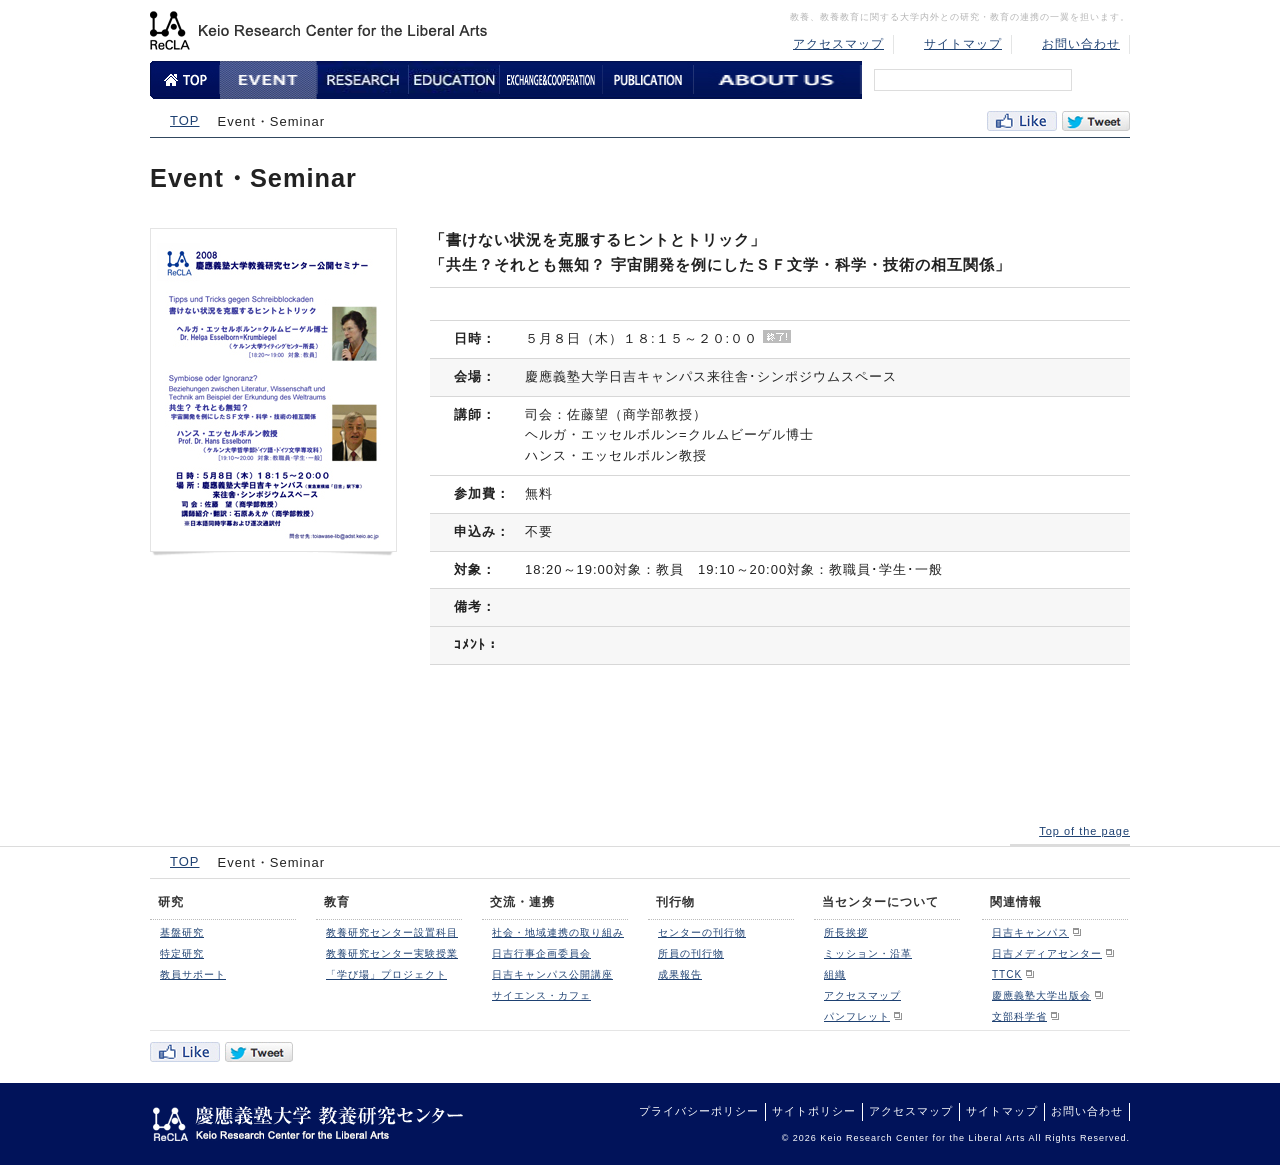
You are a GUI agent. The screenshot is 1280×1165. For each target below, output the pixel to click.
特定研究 (182, 953)
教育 (337, 902)
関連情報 (1016, 902)
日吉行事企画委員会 (541, 953)
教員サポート (193, 974)
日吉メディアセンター (1047, 953)
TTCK (1007, 974)
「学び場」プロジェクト (386, 974)
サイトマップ (963, 44)
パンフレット (857, 1016)
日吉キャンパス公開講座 (552, 974)
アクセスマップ (838, 44)
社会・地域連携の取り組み (558, 932)
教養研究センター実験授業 (392, 953)
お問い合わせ (1081, 44)
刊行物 (675, 902)
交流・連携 (522, 902)
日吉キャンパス (1030, 932)
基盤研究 (182, 932)
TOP (185, 120)
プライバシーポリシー (699, 1111)
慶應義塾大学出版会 (1041, 995)
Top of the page (1084, 831)
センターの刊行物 (702, 932)
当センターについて (880, 902)
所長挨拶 (846, 932)
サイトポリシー (814, 1111)
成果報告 (680, 974)
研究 (171, 902)
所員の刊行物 (691, 953)
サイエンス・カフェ (541, 995)
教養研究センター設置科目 (392, 932)
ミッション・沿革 (868, 953)
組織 (835, 974)
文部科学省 (1019, 1016)
